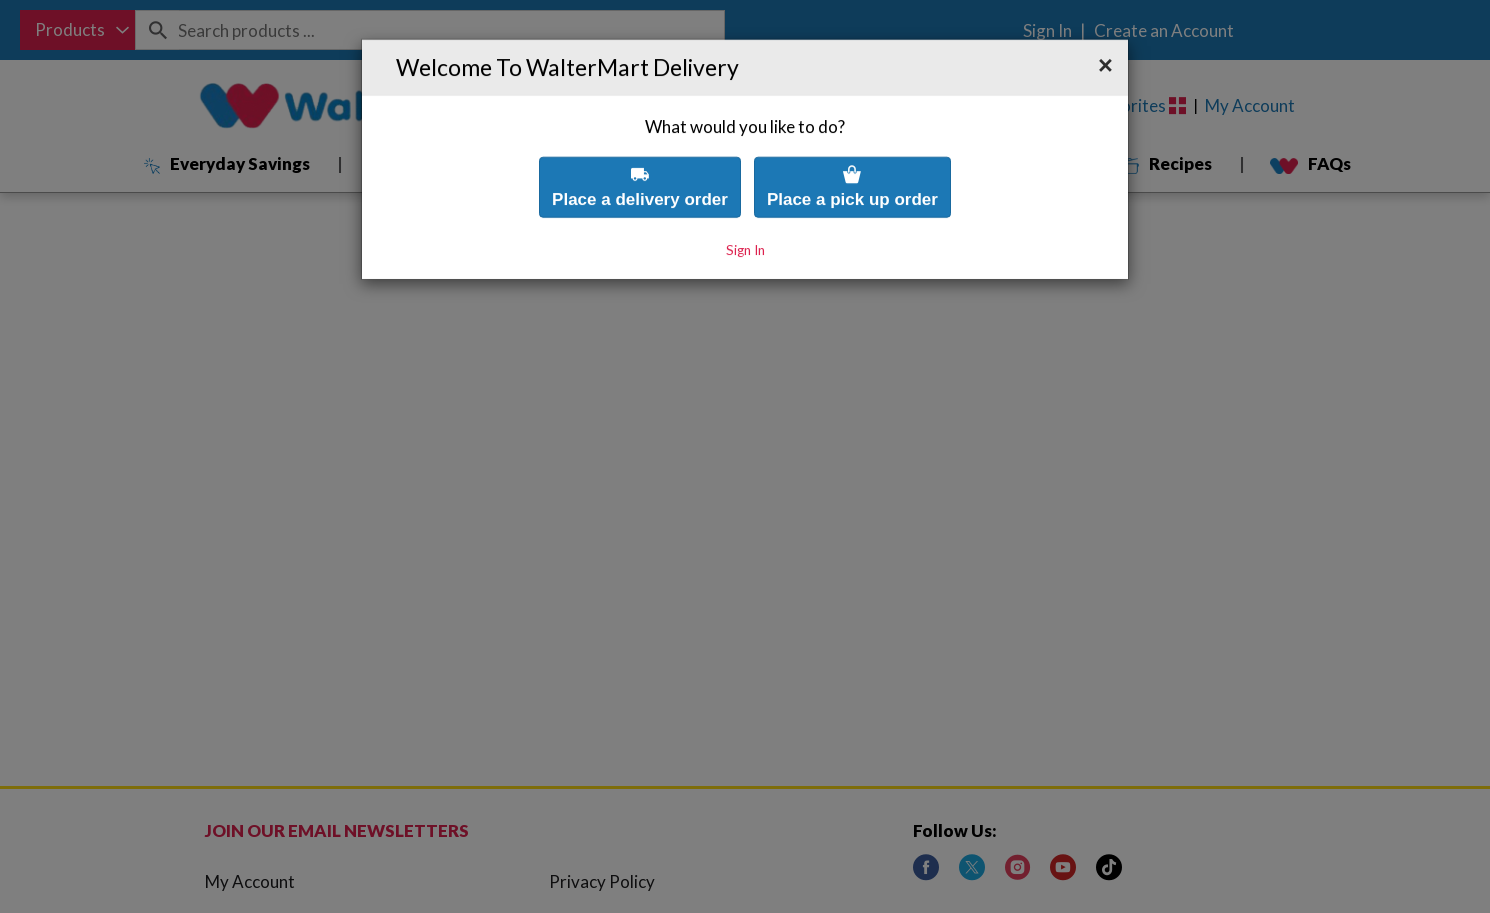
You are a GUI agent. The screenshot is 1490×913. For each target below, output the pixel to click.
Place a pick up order (852, 147)
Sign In (745, 211)
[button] (1105, 27)
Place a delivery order (640, 147)
